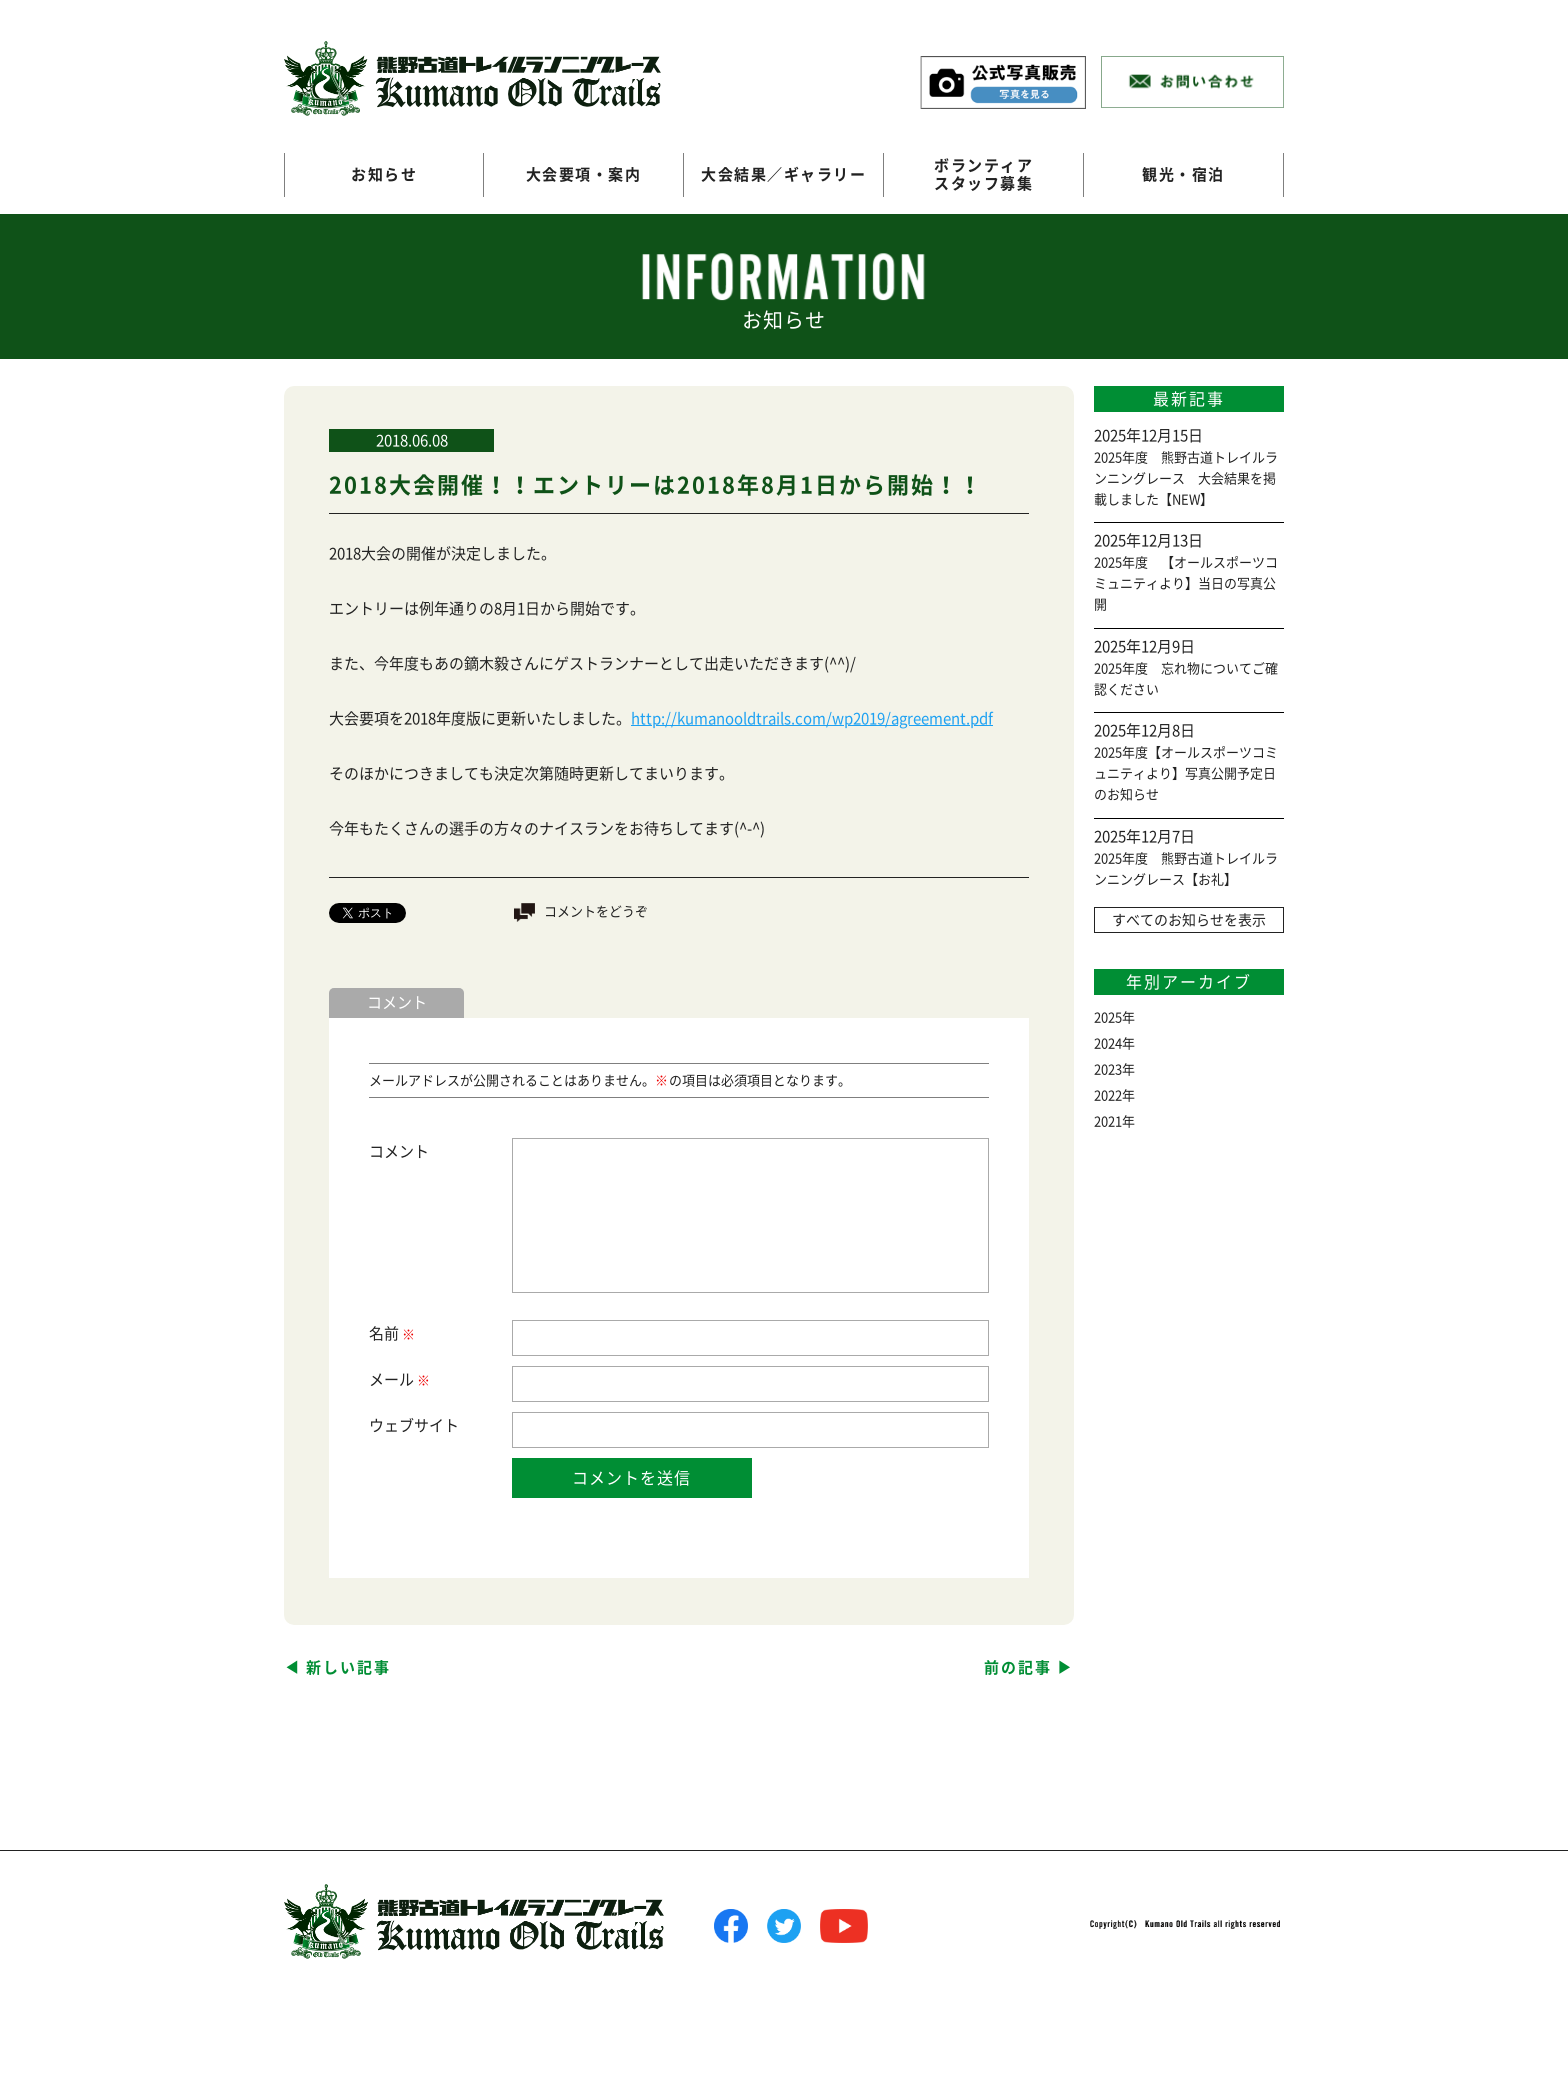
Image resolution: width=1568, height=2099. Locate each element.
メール (398, 1380)
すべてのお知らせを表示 (1189, 920)
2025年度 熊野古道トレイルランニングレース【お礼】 (1186, 869)
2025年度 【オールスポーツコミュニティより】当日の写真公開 (1186, 583)
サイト (436, 1425)
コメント (399, 1151)
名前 (391, 1334)
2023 (1108, 1069)
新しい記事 (348, 1667)
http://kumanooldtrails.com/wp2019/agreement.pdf (812, 718)
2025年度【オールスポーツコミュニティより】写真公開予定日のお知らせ (1186, 773)
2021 (1108, 1121)
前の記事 (1018, 1667)
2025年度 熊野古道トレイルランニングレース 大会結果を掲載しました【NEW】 (1186, 478)
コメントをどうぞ (596, 911)
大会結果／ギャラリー (783, 174)
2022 (1108, 1095)
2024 (1108, 1043)
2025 (1108, 1017)
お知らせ (384, 174)
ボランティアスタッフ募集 (983, 174)
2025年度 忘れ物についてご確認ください (1186, 679)
